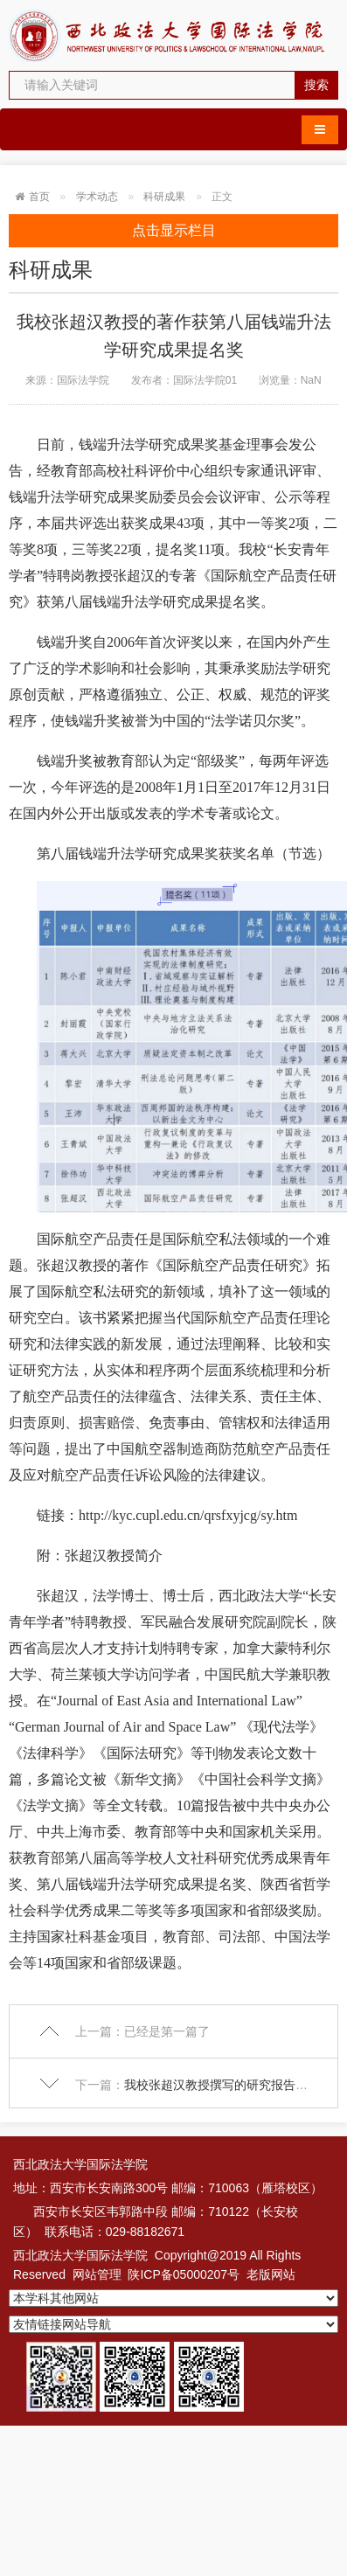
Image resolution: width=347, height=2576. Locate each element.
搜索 (316, 85)
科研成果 (164, 197)
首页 (39, 197)
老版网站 (270, 2274)
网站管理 (97, 2274)
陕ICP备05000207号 (183, 2274)
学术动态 (97, 197)
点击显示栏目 (174, 230)
